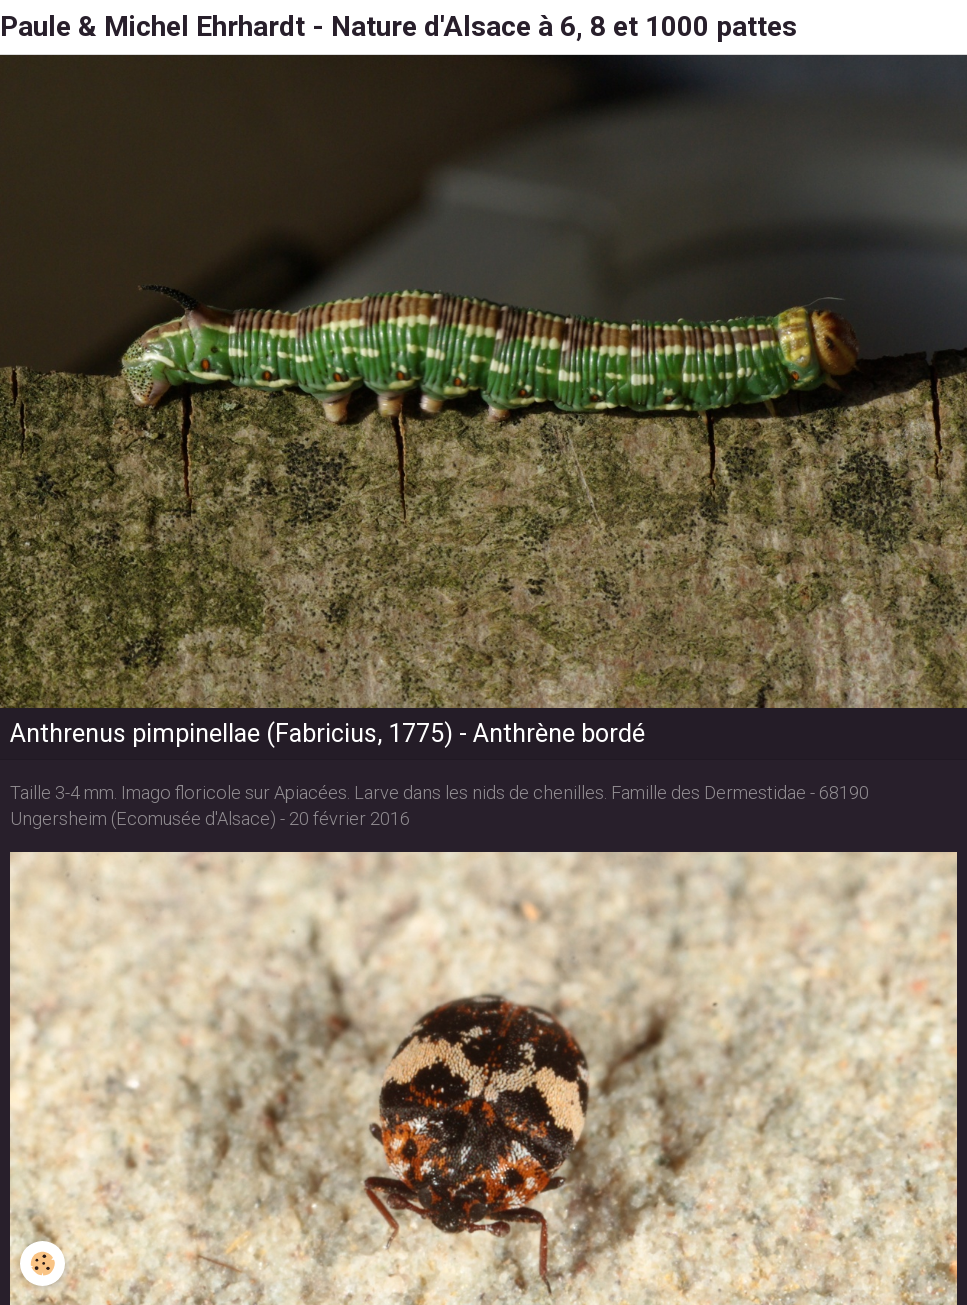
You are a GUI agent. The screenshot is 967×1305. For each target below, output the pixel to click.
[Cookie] (42, 1263)
